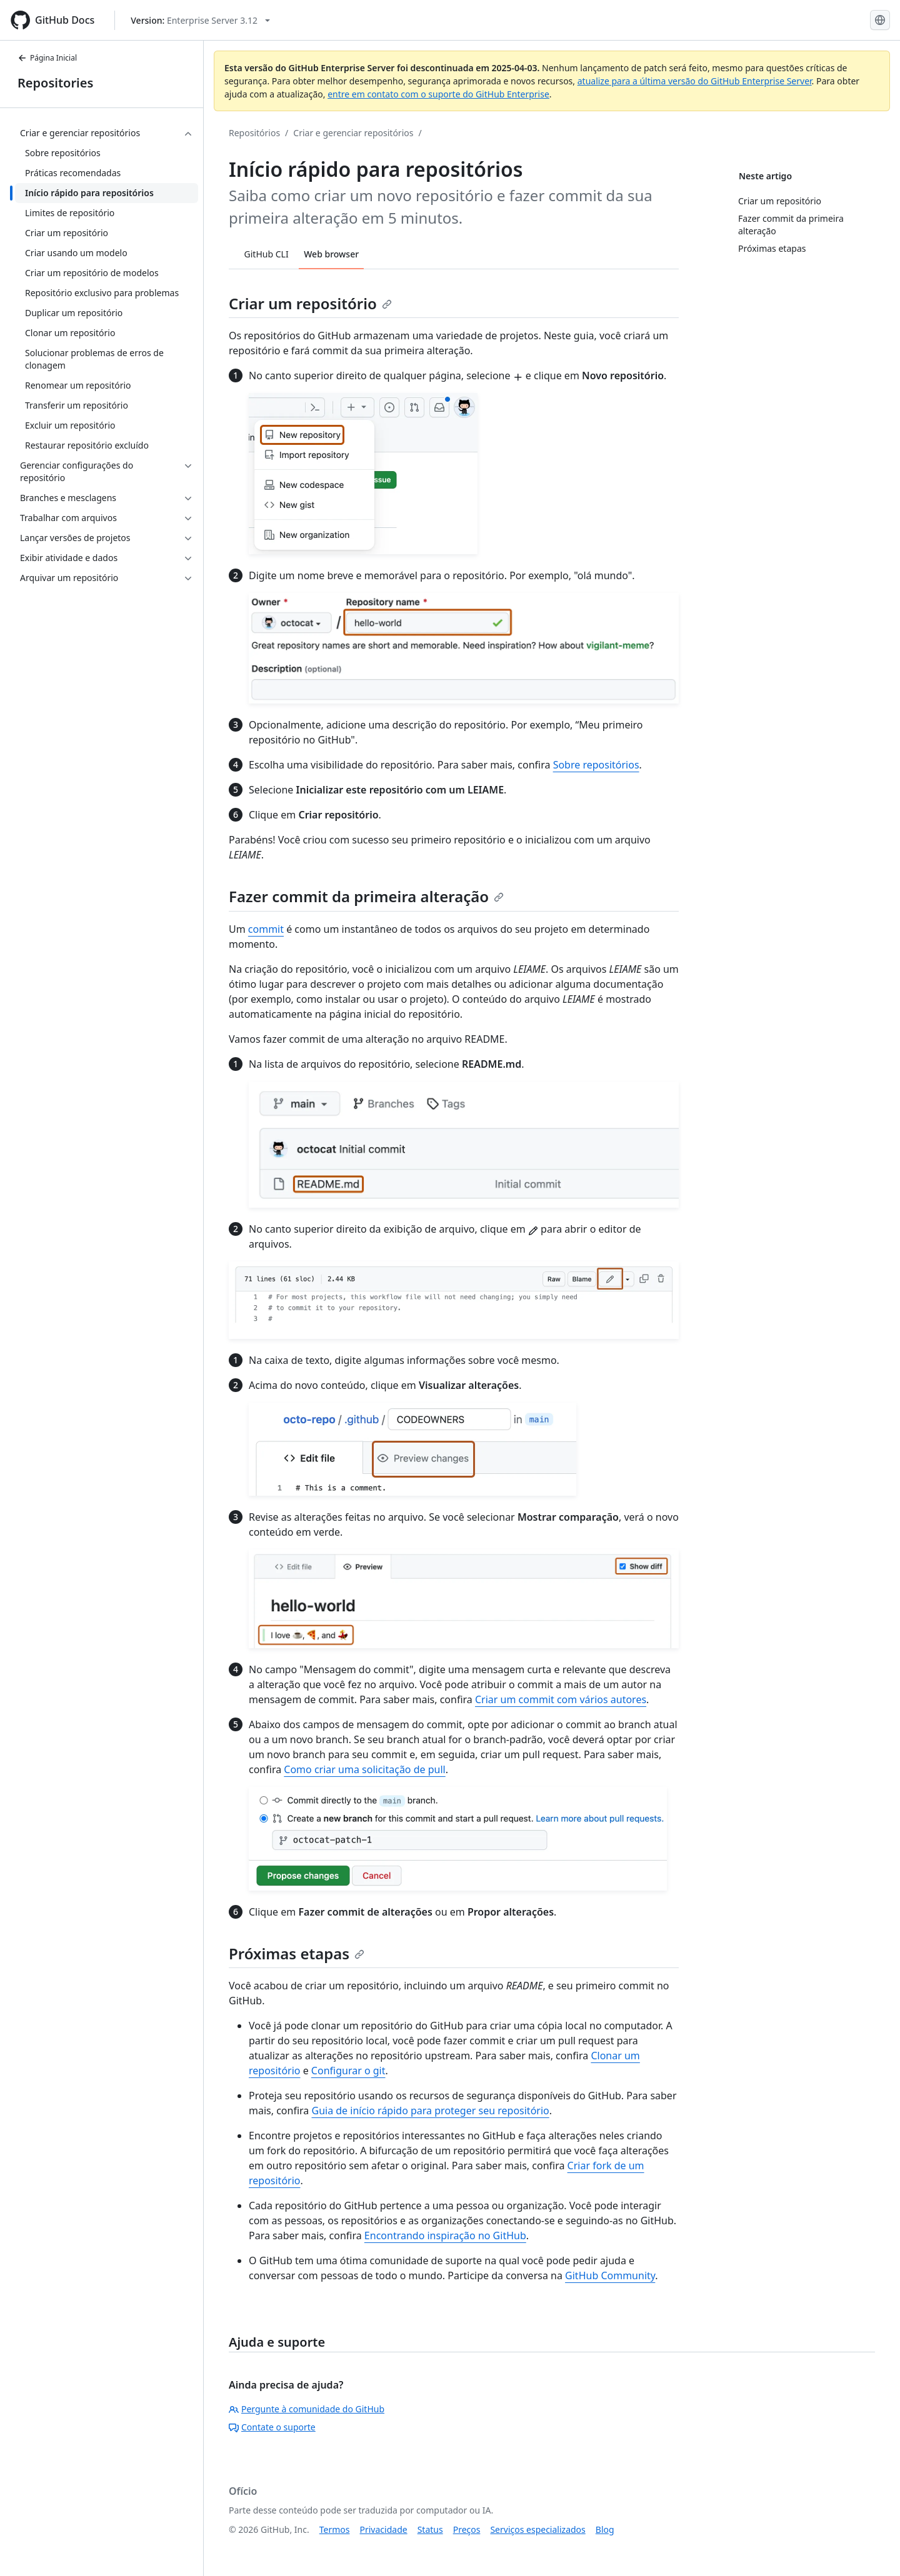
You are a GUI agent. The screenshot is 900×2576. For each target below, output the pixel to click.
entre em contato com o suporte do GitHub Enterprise (438, 94)
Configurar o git (348, 2070)
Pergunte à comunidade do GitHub (306, 2409)
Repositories (55, 82)
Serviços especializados (537, 2529)
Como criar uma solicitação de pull (364, 1769)
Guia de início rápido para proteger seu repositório (430, 2110)
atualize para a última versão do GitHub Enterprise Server (695, 81)
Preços (467, 2529)
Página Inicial (47, 57)
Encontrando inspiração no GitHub (445, 2235)
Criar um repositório (310, 303)
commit (266, 929)
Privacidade (384, 2529)
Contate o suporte (272, 2427)
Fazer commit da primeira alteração (366, 896)
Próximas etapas (296, 1953)
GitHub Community (610, 2275)
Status (430, 2529)
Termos (334, 2529)
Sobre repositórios (596, 765)
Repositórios (254, 133)
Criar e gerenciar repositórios (353, 133)
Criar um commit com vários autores (560, 1699)
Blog (605, 2529)
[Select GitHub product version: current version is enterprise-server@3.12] (200, 20)
